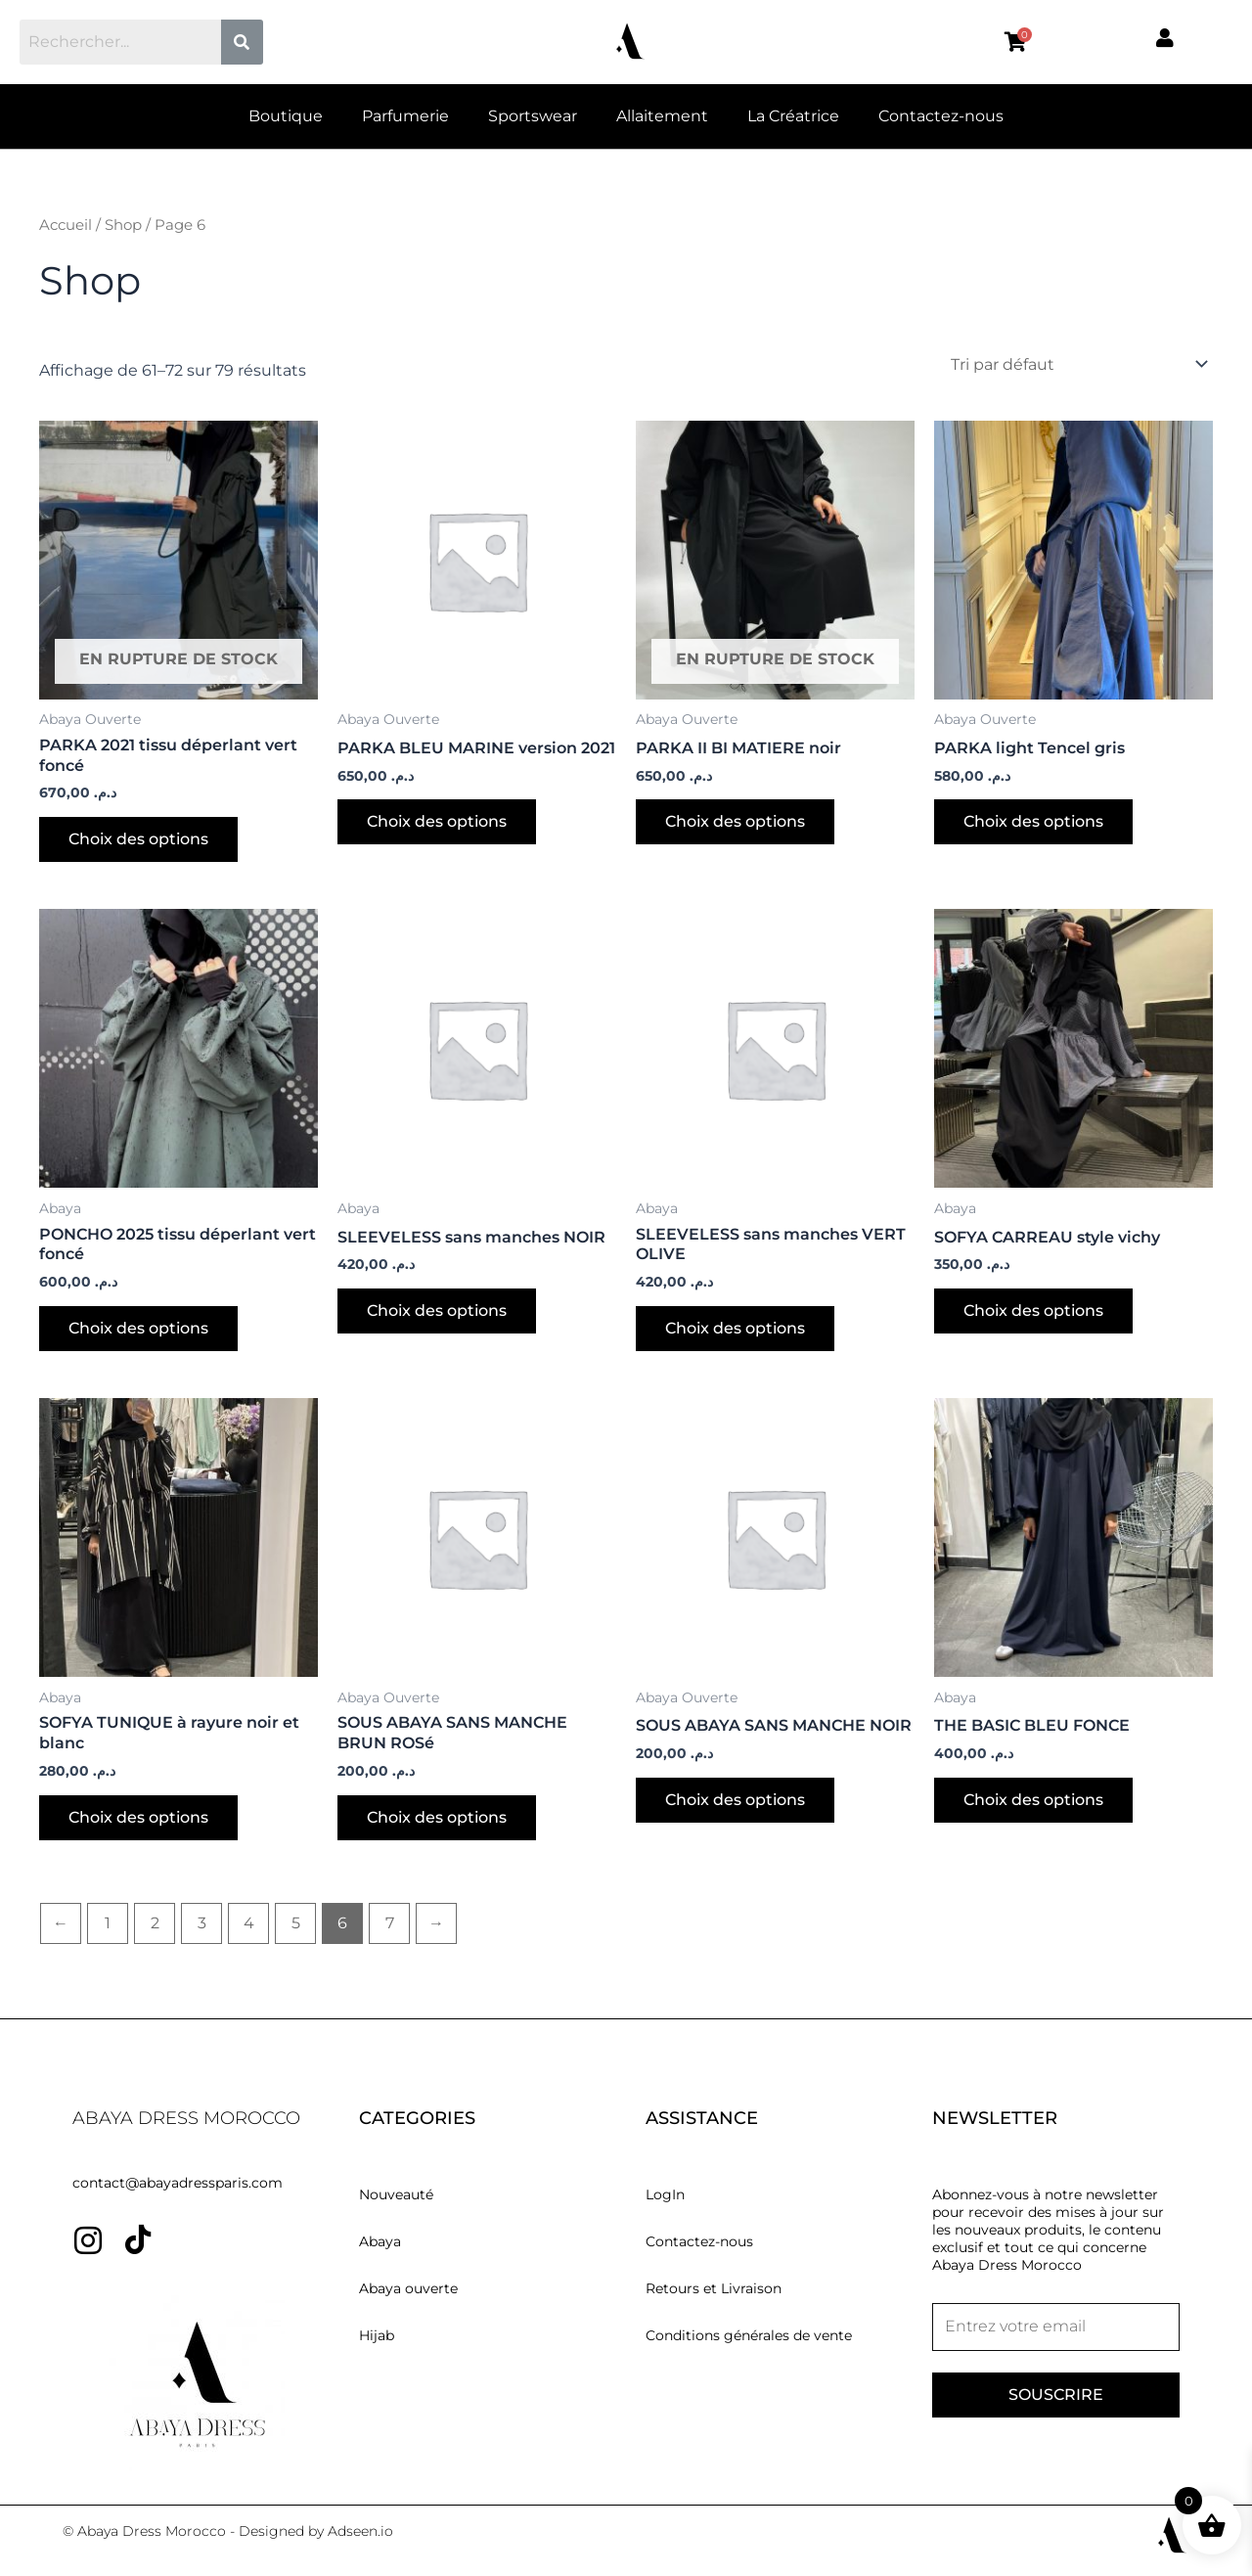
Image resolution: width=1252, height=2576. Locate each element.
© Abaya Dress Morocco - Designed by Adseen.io (228, 2531)
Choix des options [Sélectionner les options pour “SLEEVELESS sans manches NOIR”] (437, 1310)
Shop (123, 225)
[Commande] (1078, 364)
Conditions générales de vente (749, 2335)
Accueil (65, 225)
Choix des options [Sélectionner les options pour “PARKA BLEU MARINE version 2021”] (437, 821)
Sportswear (532, 116)
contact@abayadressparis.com (177, 2183)
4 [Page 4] (249, 1923)
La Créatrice (793, 116)
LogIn (665, 2194)
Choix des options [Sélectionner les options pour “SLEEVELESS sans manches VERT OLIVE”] (735, 1328)
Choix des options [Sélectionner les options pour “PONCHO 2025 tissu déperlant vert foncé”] (138, 1328)
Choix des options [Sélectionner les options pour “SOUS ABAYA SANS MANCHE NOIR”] (735, 1799)
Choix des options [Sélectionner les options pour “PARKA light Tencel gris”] (1033, 821)
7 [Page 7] (389, 1923)
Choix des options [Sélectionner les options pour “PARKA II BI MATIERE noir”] (735, 821)
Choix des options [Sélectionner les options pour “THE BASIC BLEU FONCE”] (1033, 1799)
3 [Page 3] (202, 1923)
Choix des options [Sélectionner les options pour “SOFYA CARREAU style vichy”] (1033, 1310)
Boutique (285, 116)
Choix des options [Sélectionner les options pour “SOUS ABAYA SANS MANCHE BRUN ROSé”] (437, 1817)
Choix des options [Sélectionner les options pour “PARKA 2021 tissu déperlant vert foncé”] (138, 839)
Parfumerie (405, 116)
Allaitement (662, 116)
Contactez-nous (941, 116)
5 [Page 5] (295, 1923)
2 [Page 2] (155, 1923)
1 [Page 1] (108, 1923)
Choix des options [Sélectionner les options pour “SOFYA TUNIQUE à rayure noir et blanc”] (138, 1817)
